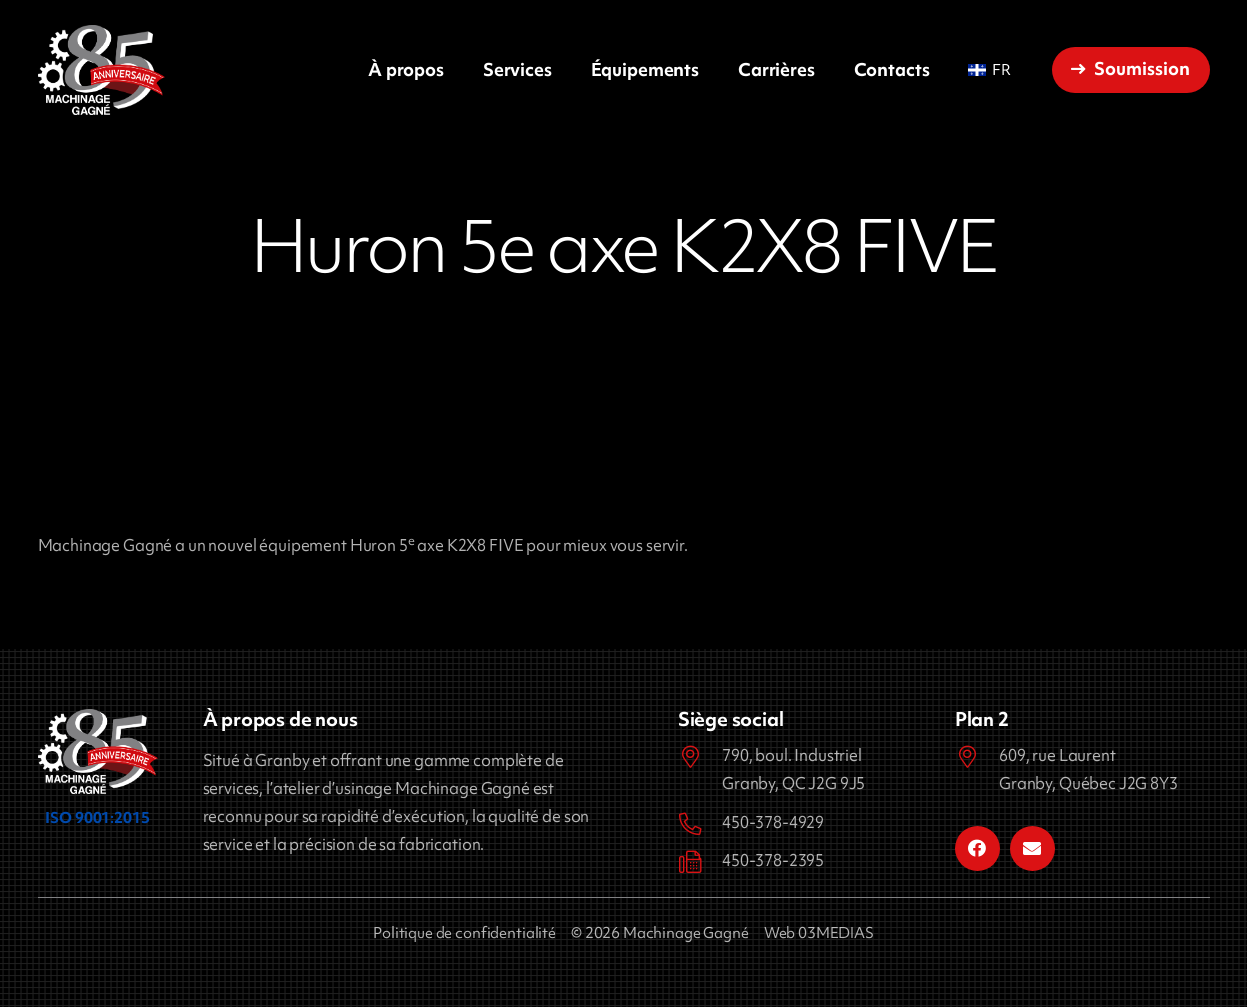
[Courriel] (1032, 848)
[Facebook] (977, 848)
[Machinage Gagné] (101, 70)
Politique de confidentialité (464, 933)
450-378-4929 (773, 822)
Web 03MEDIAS (819, 933)
